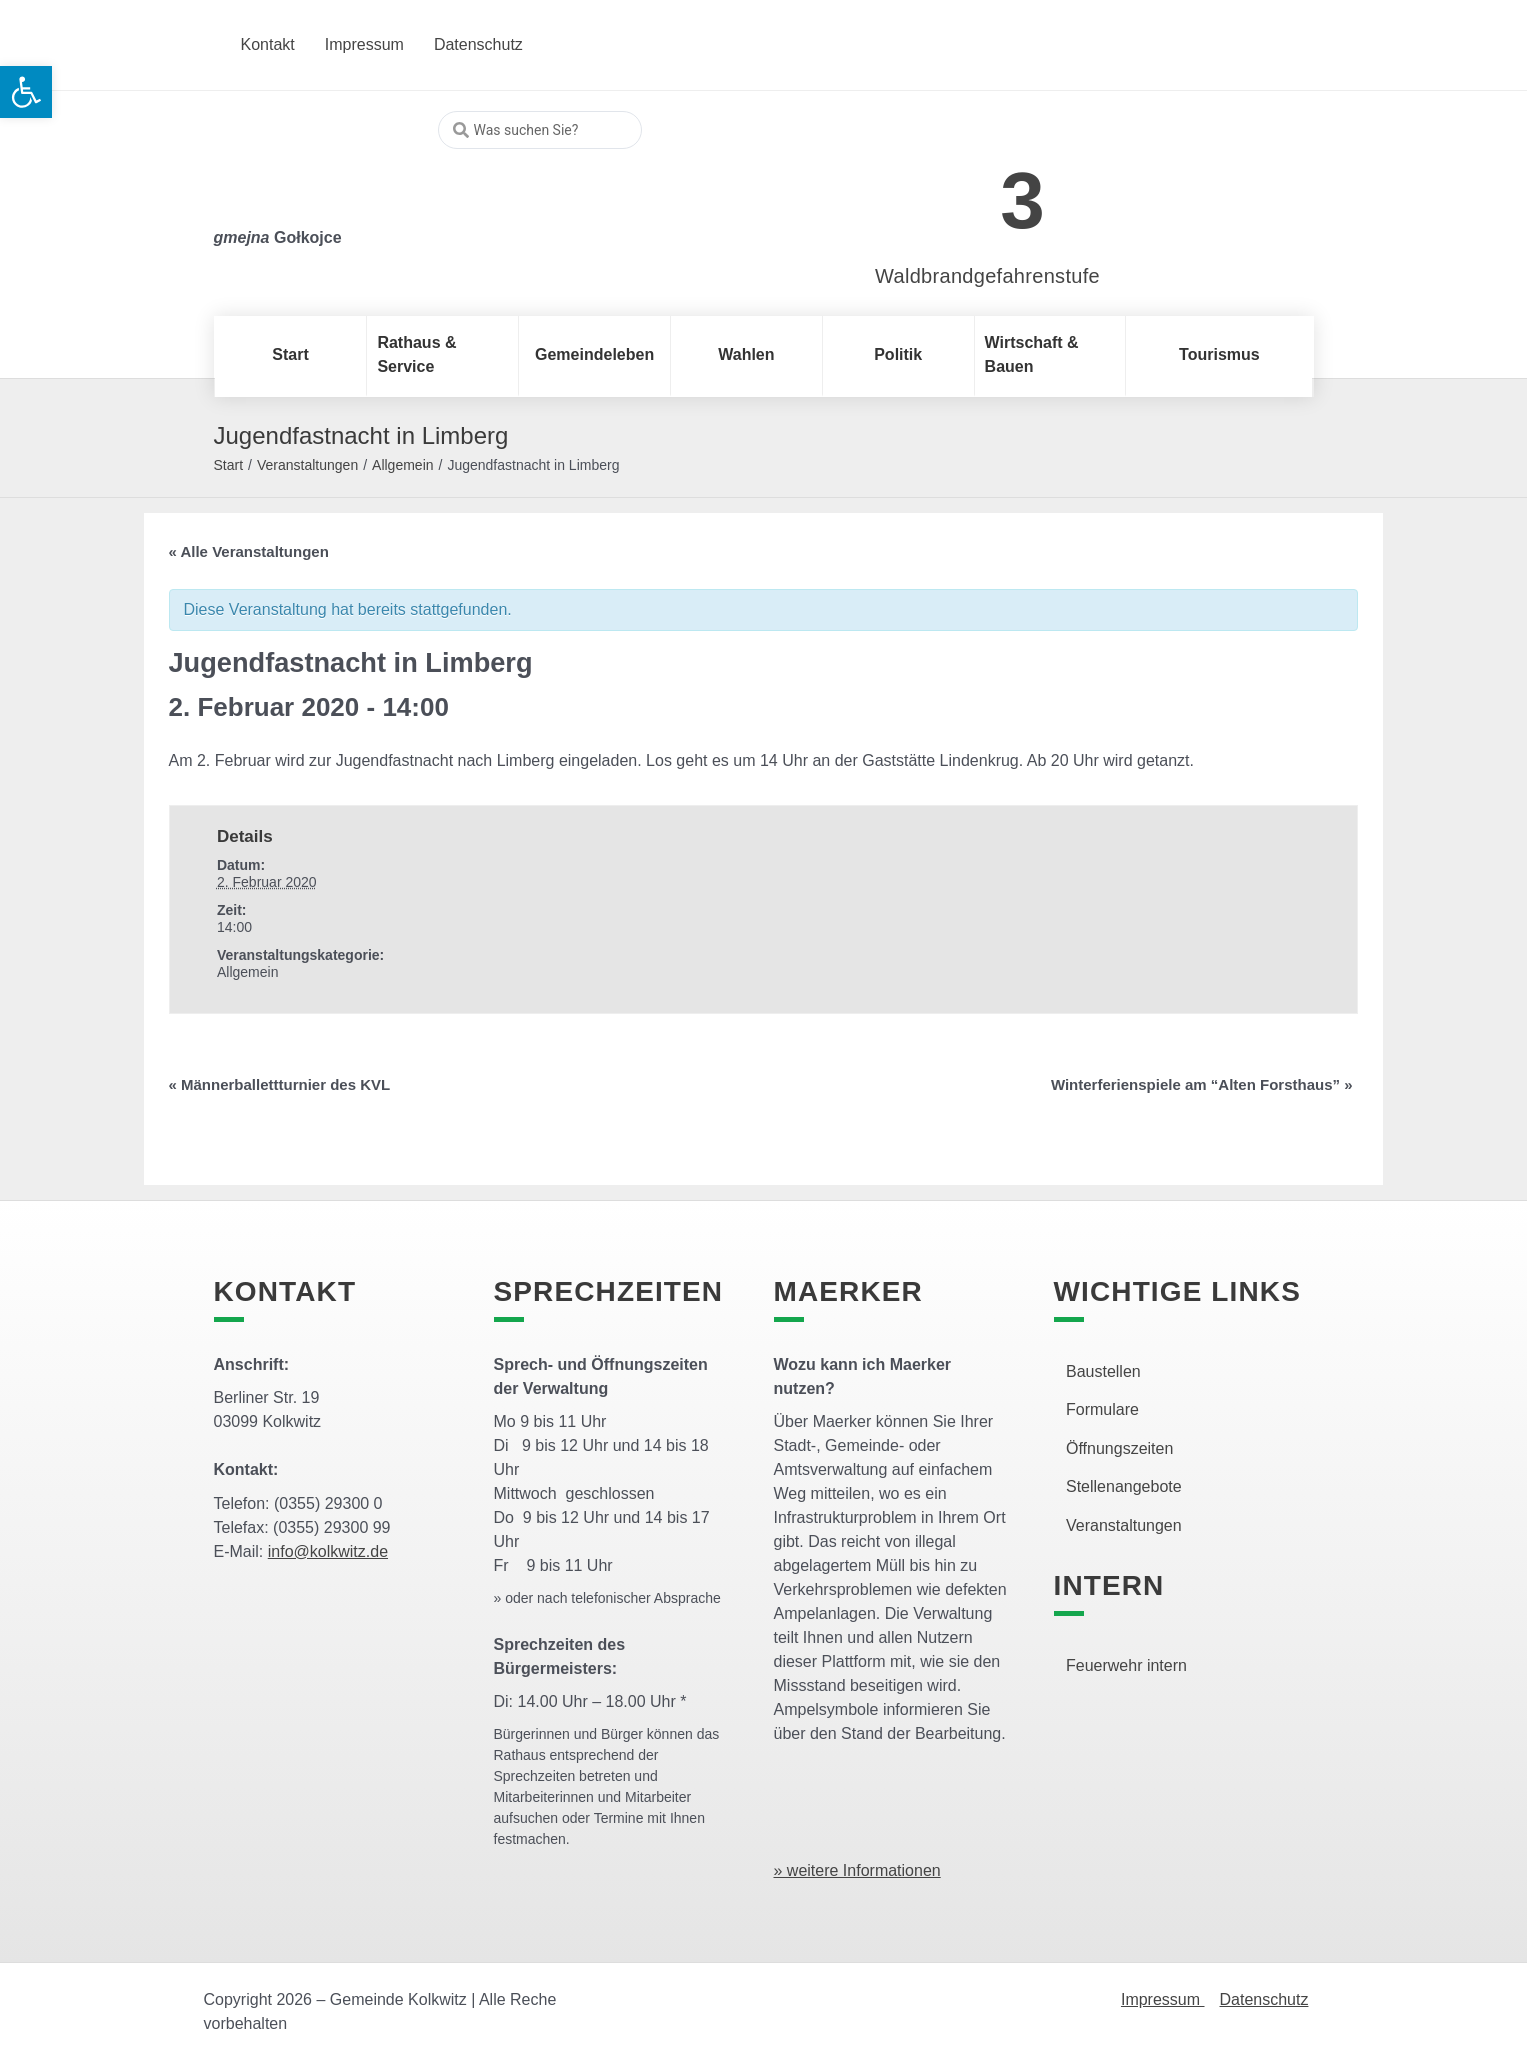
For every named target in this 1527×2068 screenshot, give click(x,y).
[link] (957, 189)
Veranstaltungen (307, 465)
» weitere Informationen (857, 1870)
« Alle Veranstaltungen (249, 551)
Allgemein (402, 465)
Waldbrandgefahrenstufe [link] (987, 276)
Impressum (1163, 1999)
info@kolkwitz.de (328, 1551)
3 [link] (1022, 200)
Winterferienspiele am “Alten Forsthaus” (1202, 1084)
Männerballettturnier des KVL (280, 1084)
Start (229, 465)
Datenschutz (1264, 1999)
